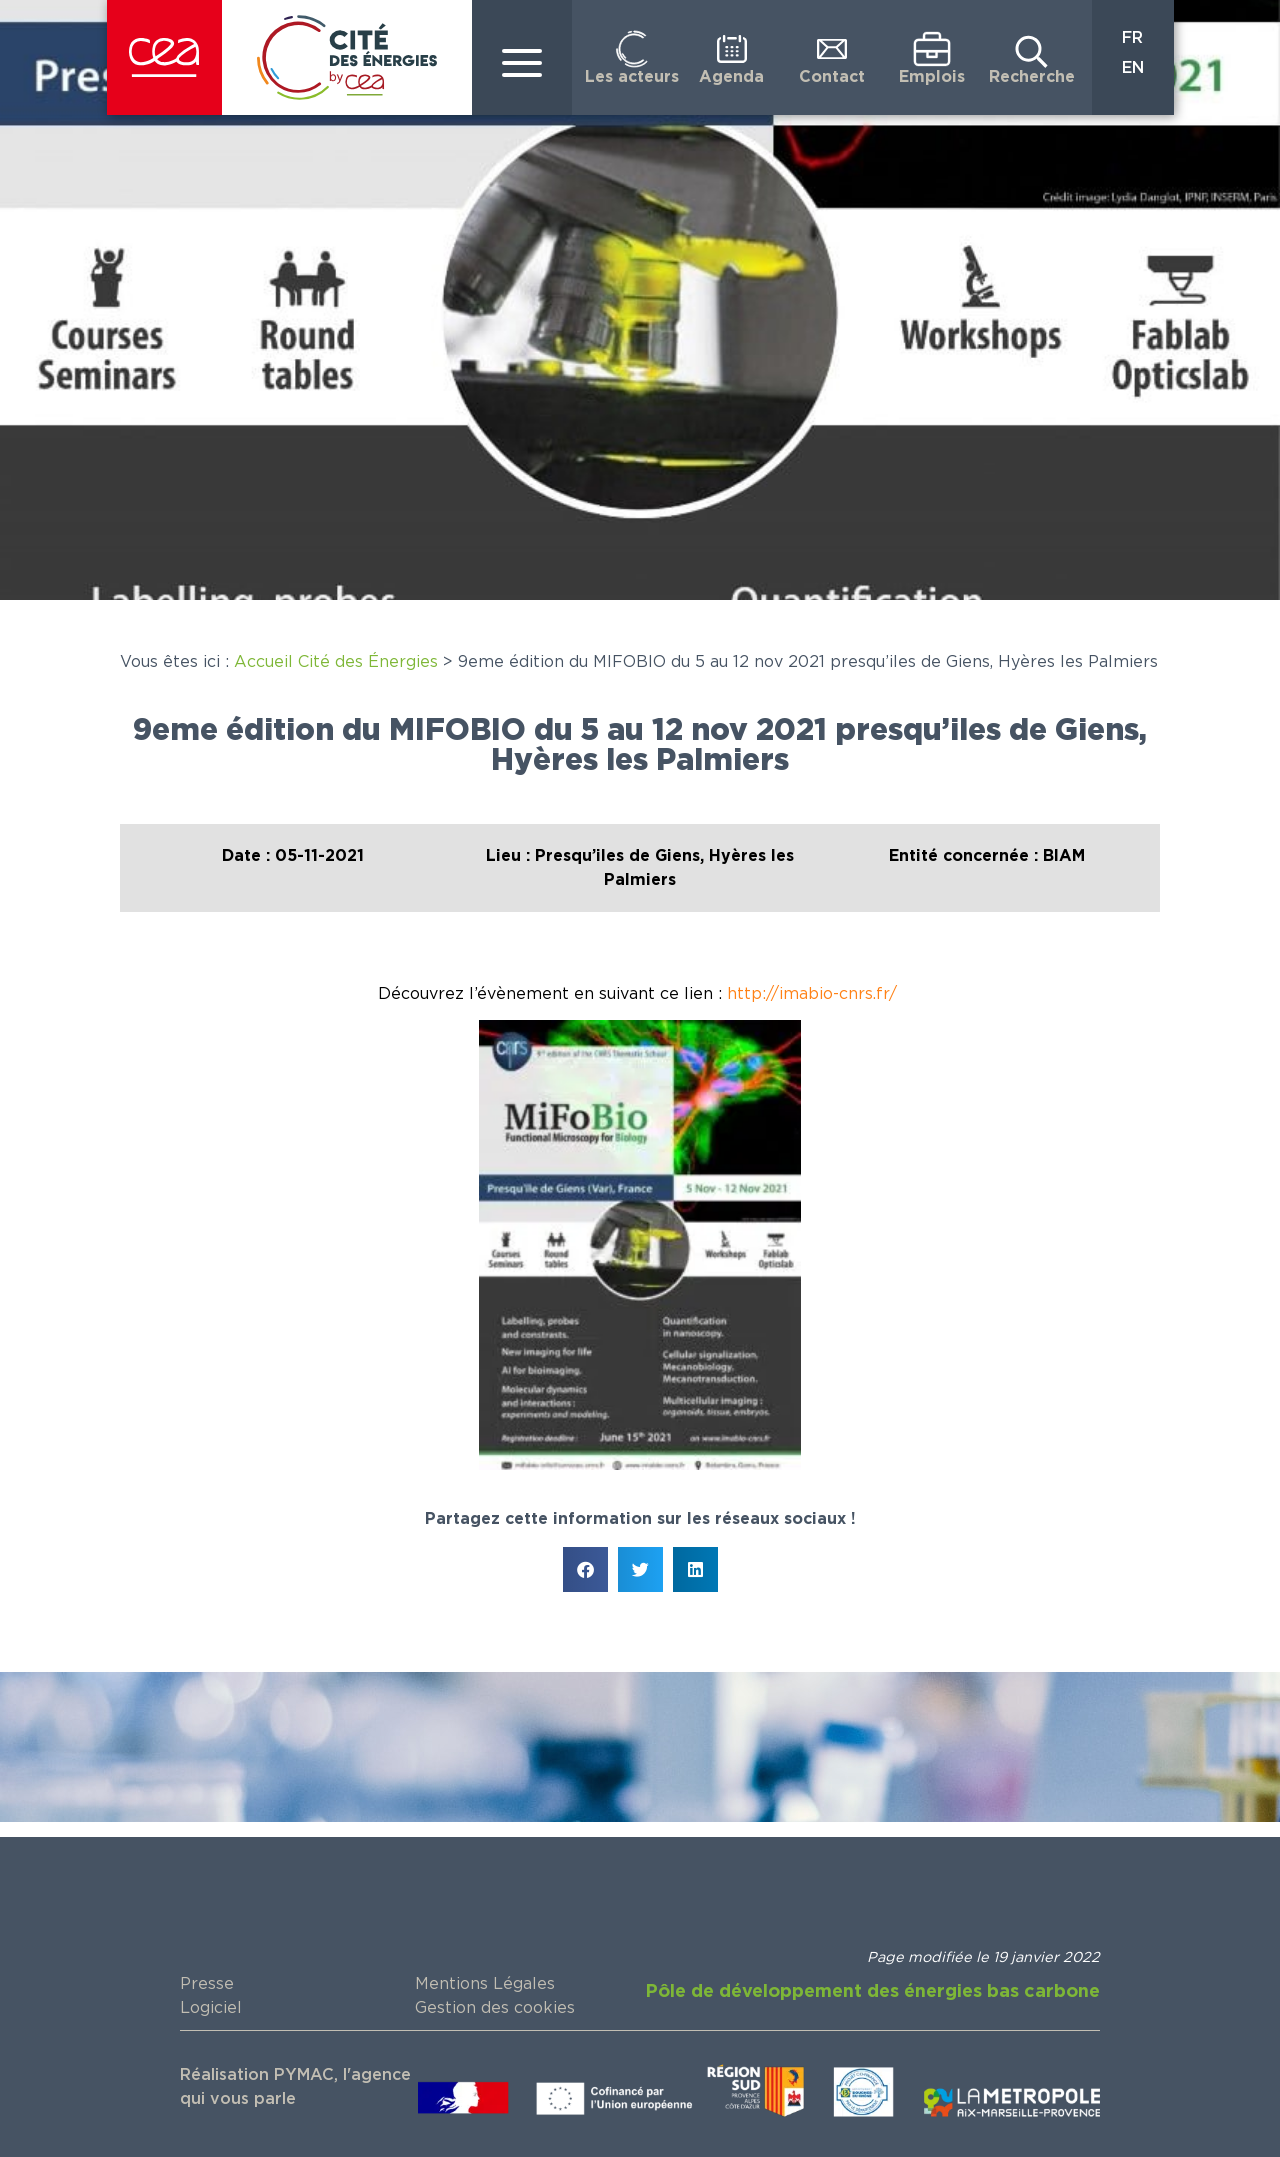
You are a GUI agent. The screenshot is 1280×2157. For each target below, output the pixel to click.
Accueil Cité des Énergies (336, 662)
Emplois (932, 77)
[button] (585, 1569)
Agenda (731, 77)
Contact (832, 77)
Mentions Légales (485, 1984)
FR (1132, 38)
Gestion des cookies (495, 2008)
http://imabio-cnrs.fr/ (814, 994)
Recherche (1032, 77)
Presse (207, 1984)
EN (1133, 68)
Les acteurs (632, 77)
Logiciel (211, 2008)
